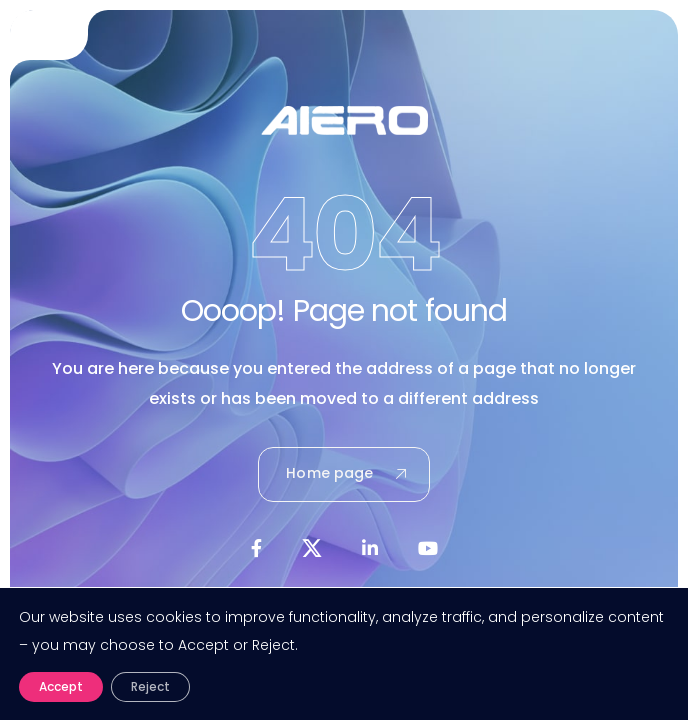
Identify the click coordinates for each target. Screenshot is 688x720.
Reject (150, 686)
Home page (345, 473)
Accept (61, 686)
